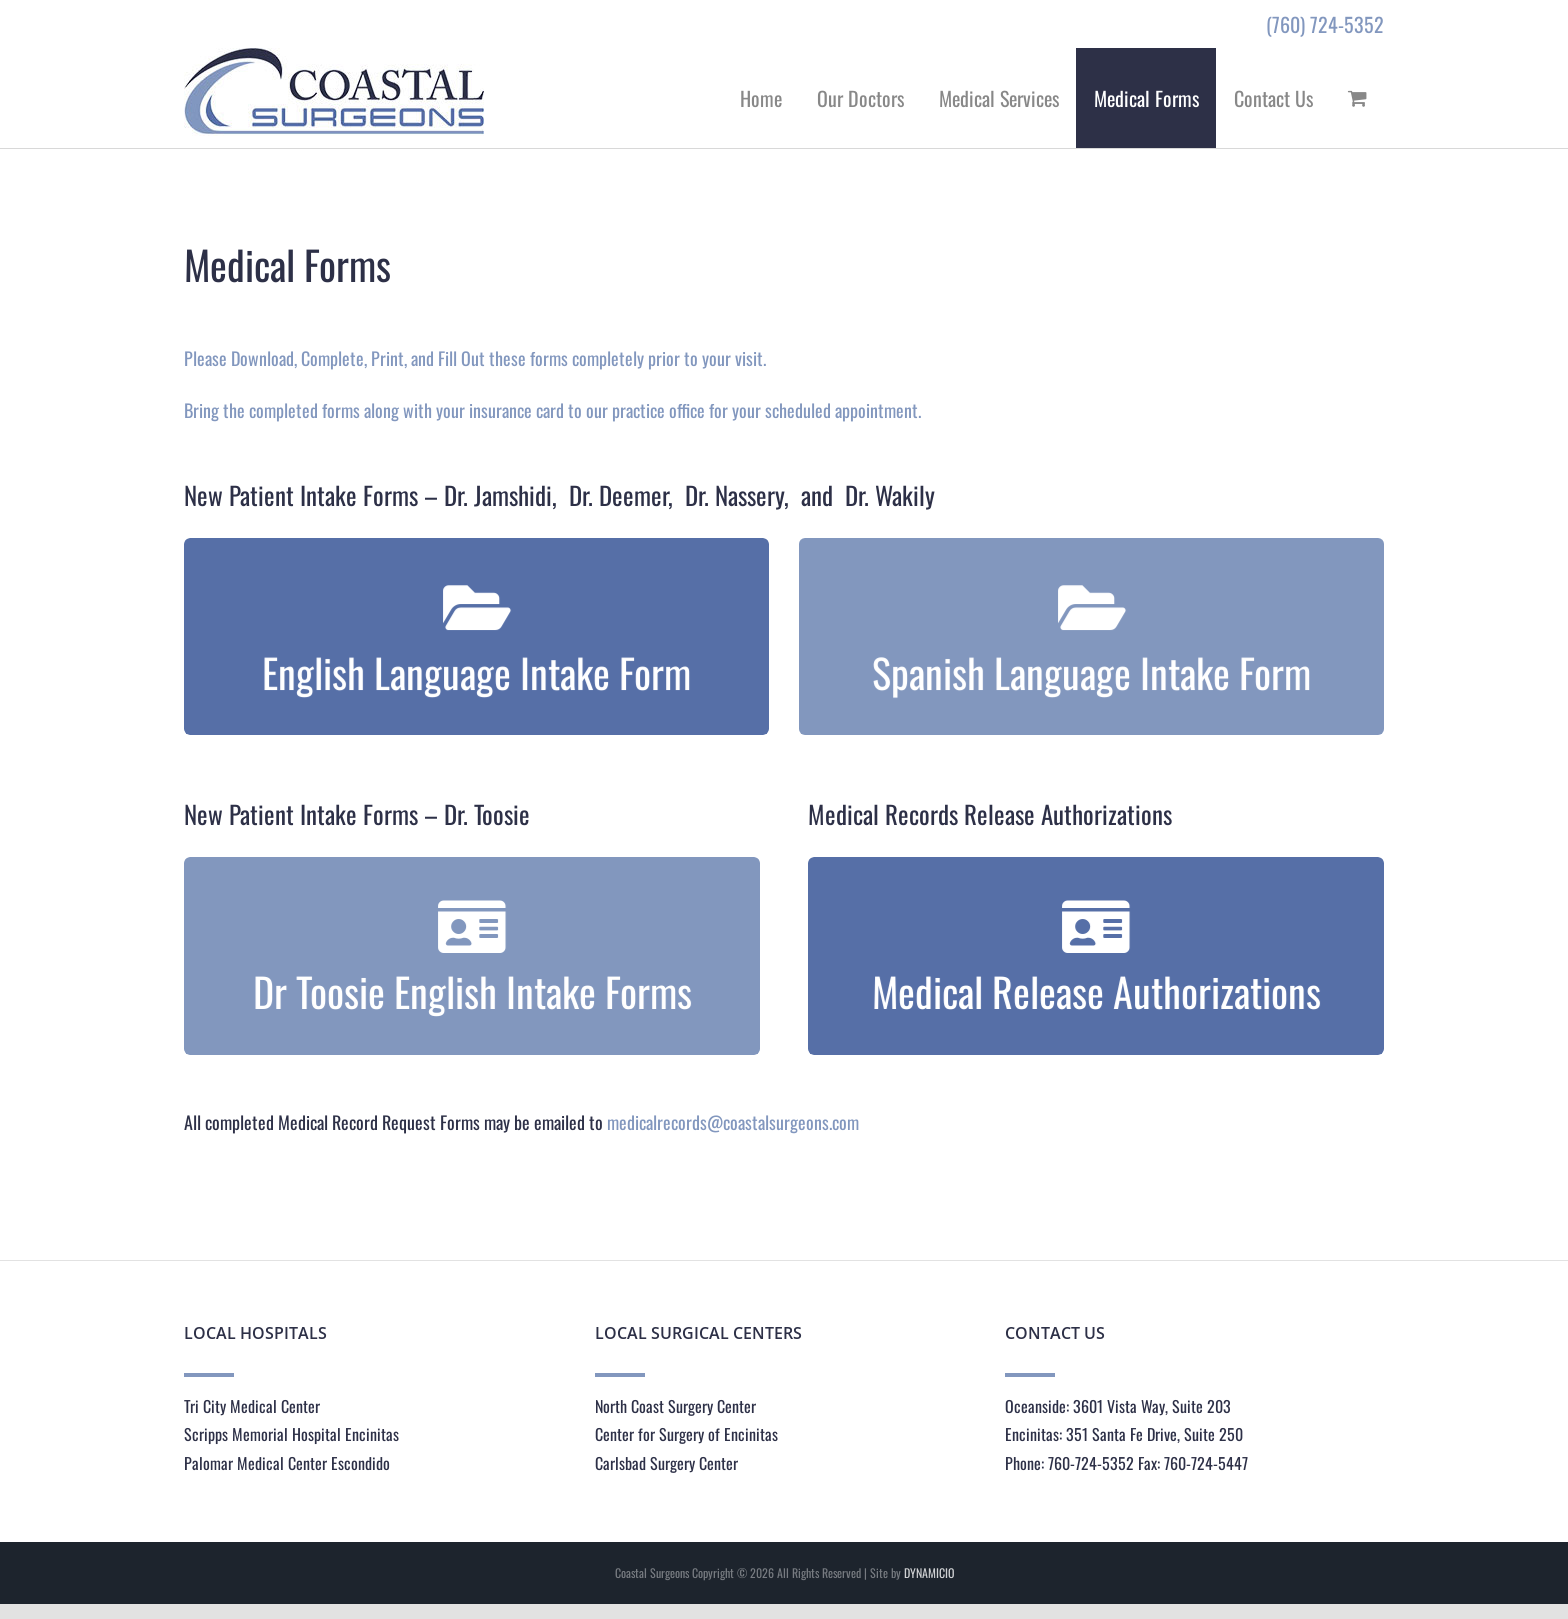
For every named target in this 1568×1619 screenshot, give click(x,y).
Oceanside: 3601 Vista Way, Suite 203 (1118, 1406)
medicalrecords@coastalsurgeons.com (733, 1122)
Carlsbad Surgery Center (666, 1463)
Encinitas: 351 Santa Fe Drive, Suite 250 (1124, 1434)
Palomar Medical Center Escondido (287, 1463)
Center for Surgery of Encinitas (686, 1434)
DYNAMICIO (929, 1572)
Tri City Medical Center (252, 1406)
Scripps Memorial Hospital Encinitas (291, 1434)
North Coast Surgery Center (675, 1406)
